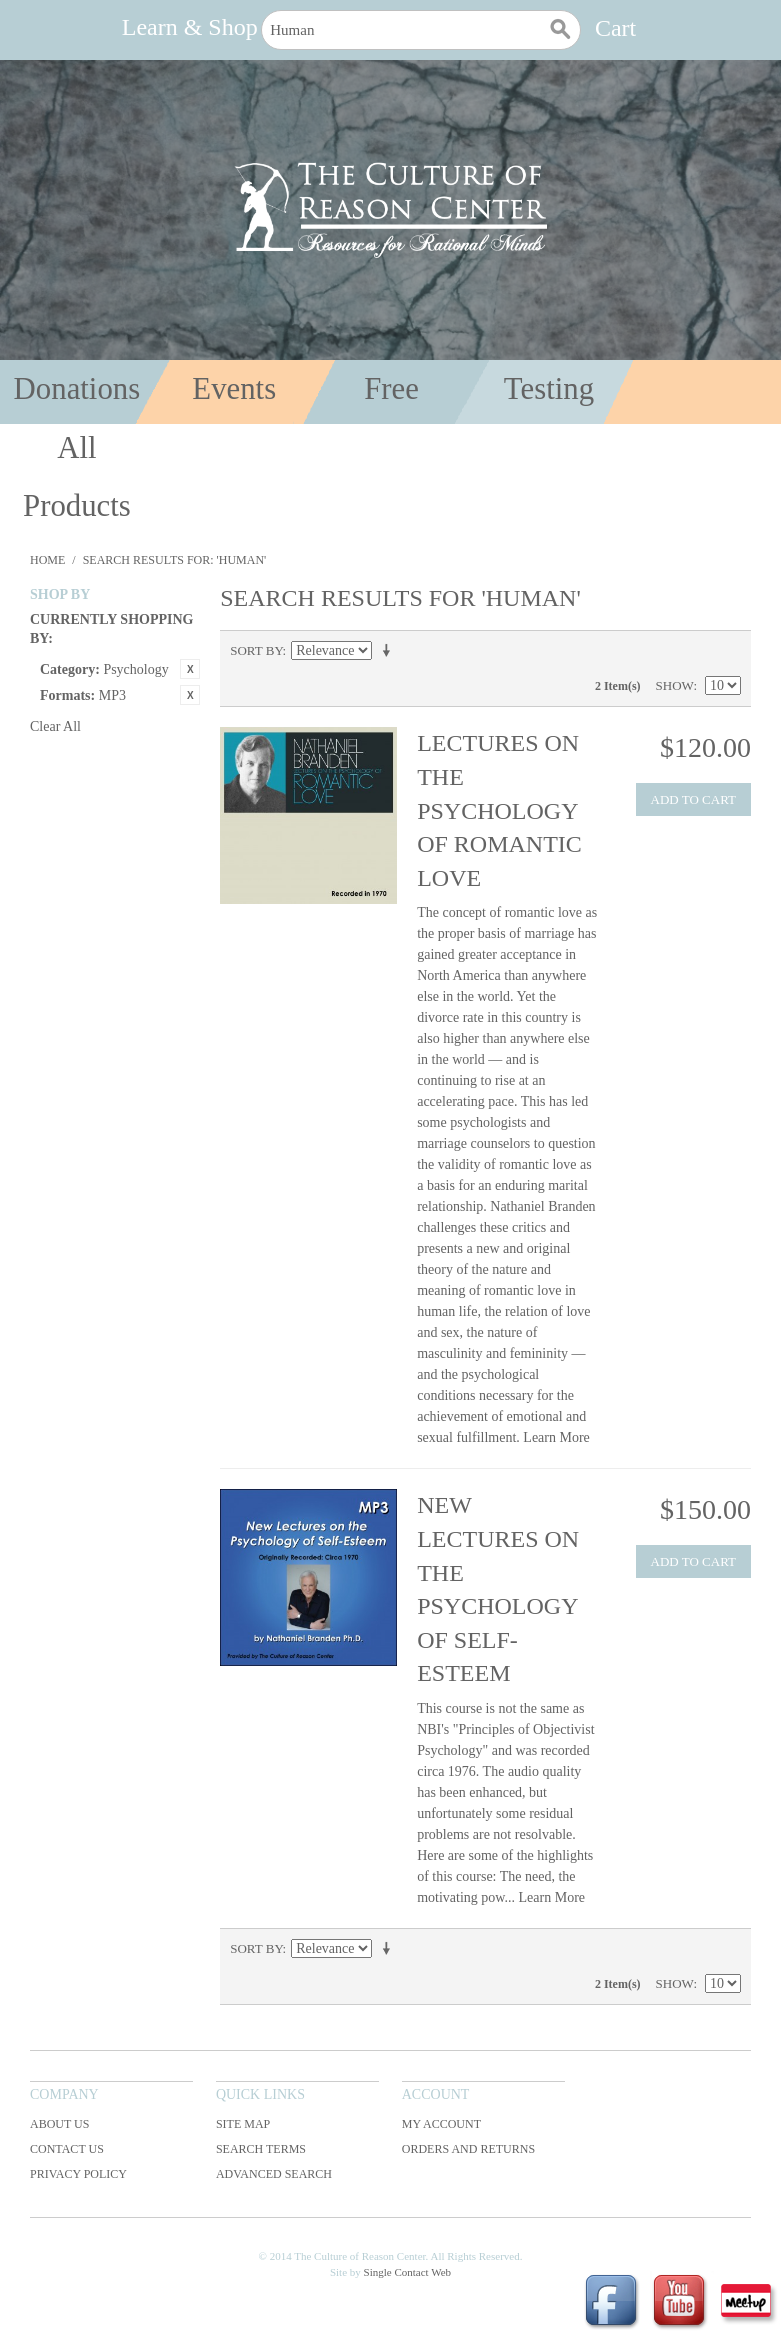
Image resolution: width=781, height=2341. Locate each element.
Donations (77, 389)
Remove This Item (190, 669)
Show (675, 685)
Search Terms (261, 2149)
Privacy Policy (78, 2174)
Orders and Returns (468, 2149)
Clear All (55, 726)
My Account (441, 2124)
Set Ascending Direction (390, 651)
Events (234, 389)
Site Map (243, 2124)
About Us (59, 2124)
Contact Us (67, 2149)
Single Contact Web (408, 2272)
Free (391, 389)
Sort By (256, 650)
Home (47, 560)
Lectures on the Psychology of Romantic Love (499, 810)
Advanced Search (274, 2174)
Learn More (556, 1437)
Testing (549, 389)
